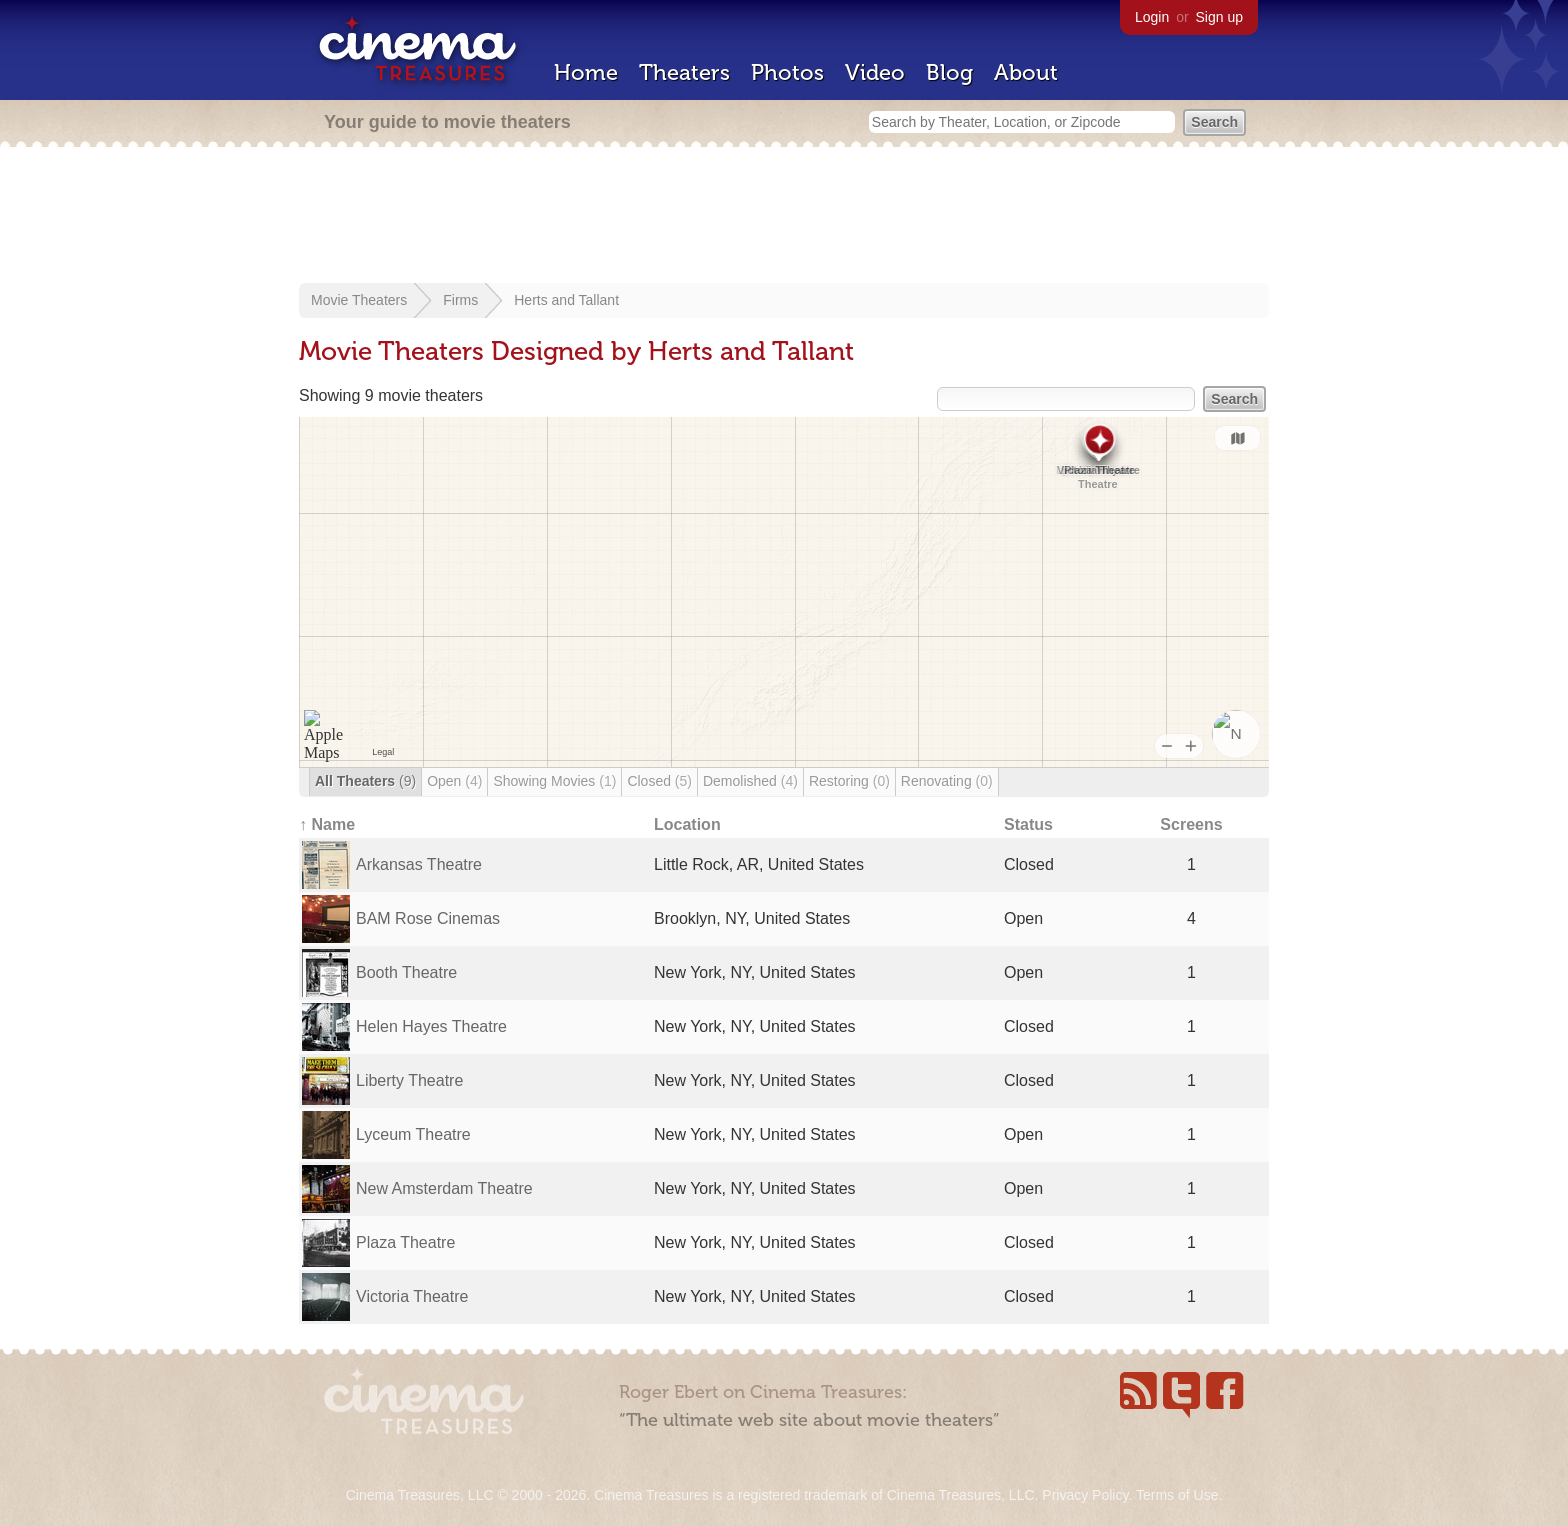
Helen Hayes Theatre (431, 1026)
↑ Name (327, 824)
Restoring (849, 781)
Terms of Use (1177, 1495)
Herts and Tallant (566, 300)
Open (454, 781)
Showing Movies (554, 781)
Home (586, 72)
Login (1152, 17)
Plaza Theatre (405, 1242)
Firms (460, 300)
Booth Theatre (406, 972)
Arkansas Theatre (419, 864)
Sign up (1219, 17)
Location (687, 824)
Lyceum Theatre (413, 1134)
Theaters (684, 72)
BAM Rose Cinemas (428, 918)
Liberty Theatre (409, 1080)
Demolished (750, 781)
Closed (659, 781)
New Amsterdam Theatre (444, 1188)
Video (875, 72)
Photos (787, 72)
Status (1028, 824)
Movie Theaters (359, 300)
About (1026, 72)
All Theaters (365, 781)
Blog (949, 72)
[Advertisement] (784, 217)
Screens (1191, 824)
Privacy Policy (1085, 1495)
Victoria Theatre (412, 1296)
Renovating (947, 781)
